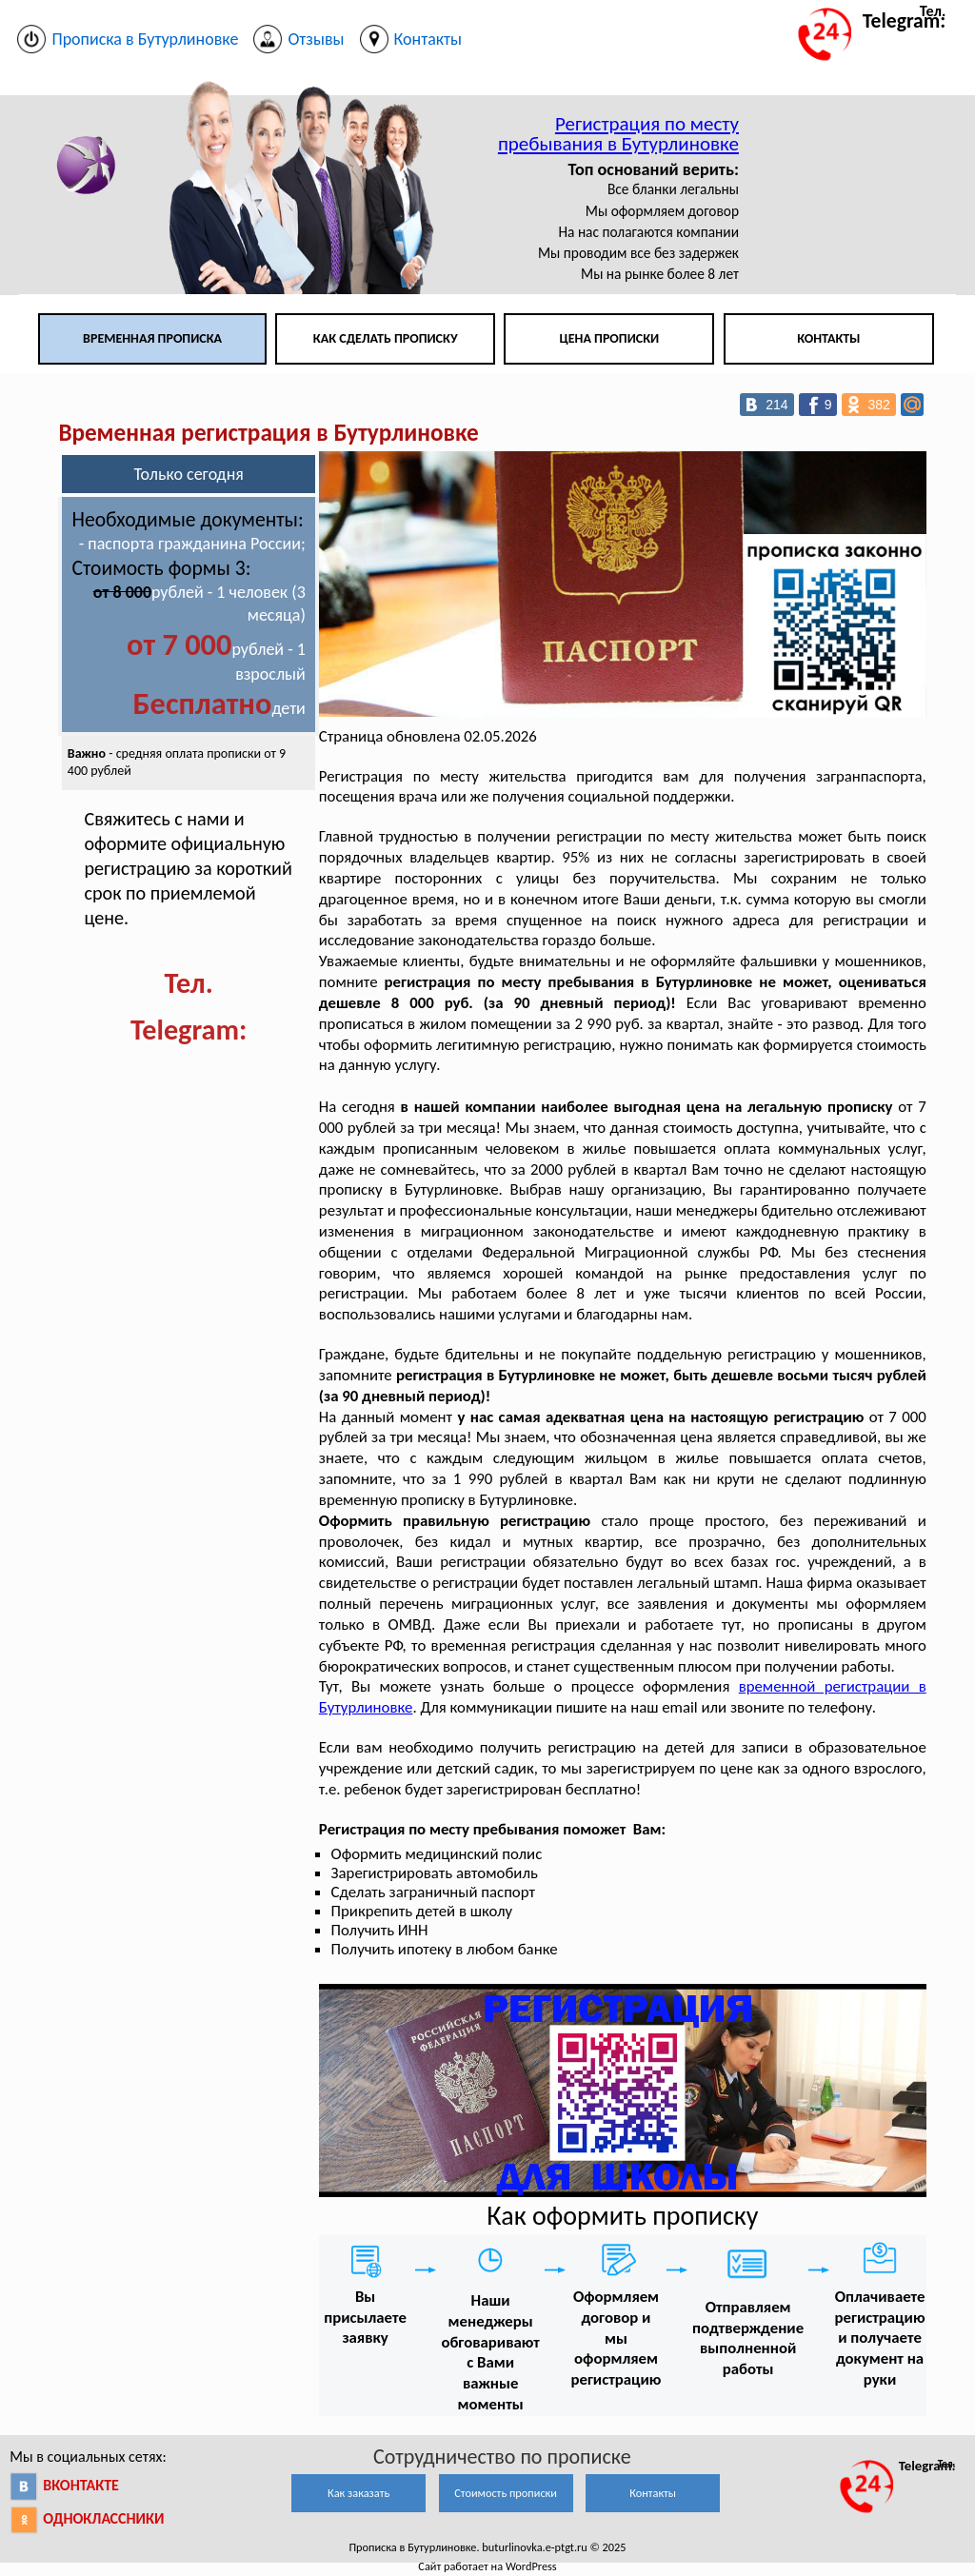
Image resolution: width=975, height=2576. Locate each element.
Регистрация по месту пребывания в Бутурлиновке (618, 133)
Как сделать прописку (385, 338)
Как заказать (358, 2493)
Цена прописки (610, 338)
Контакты (828, 338)
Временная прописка (152, 338)
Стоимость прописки (505, 2493)
